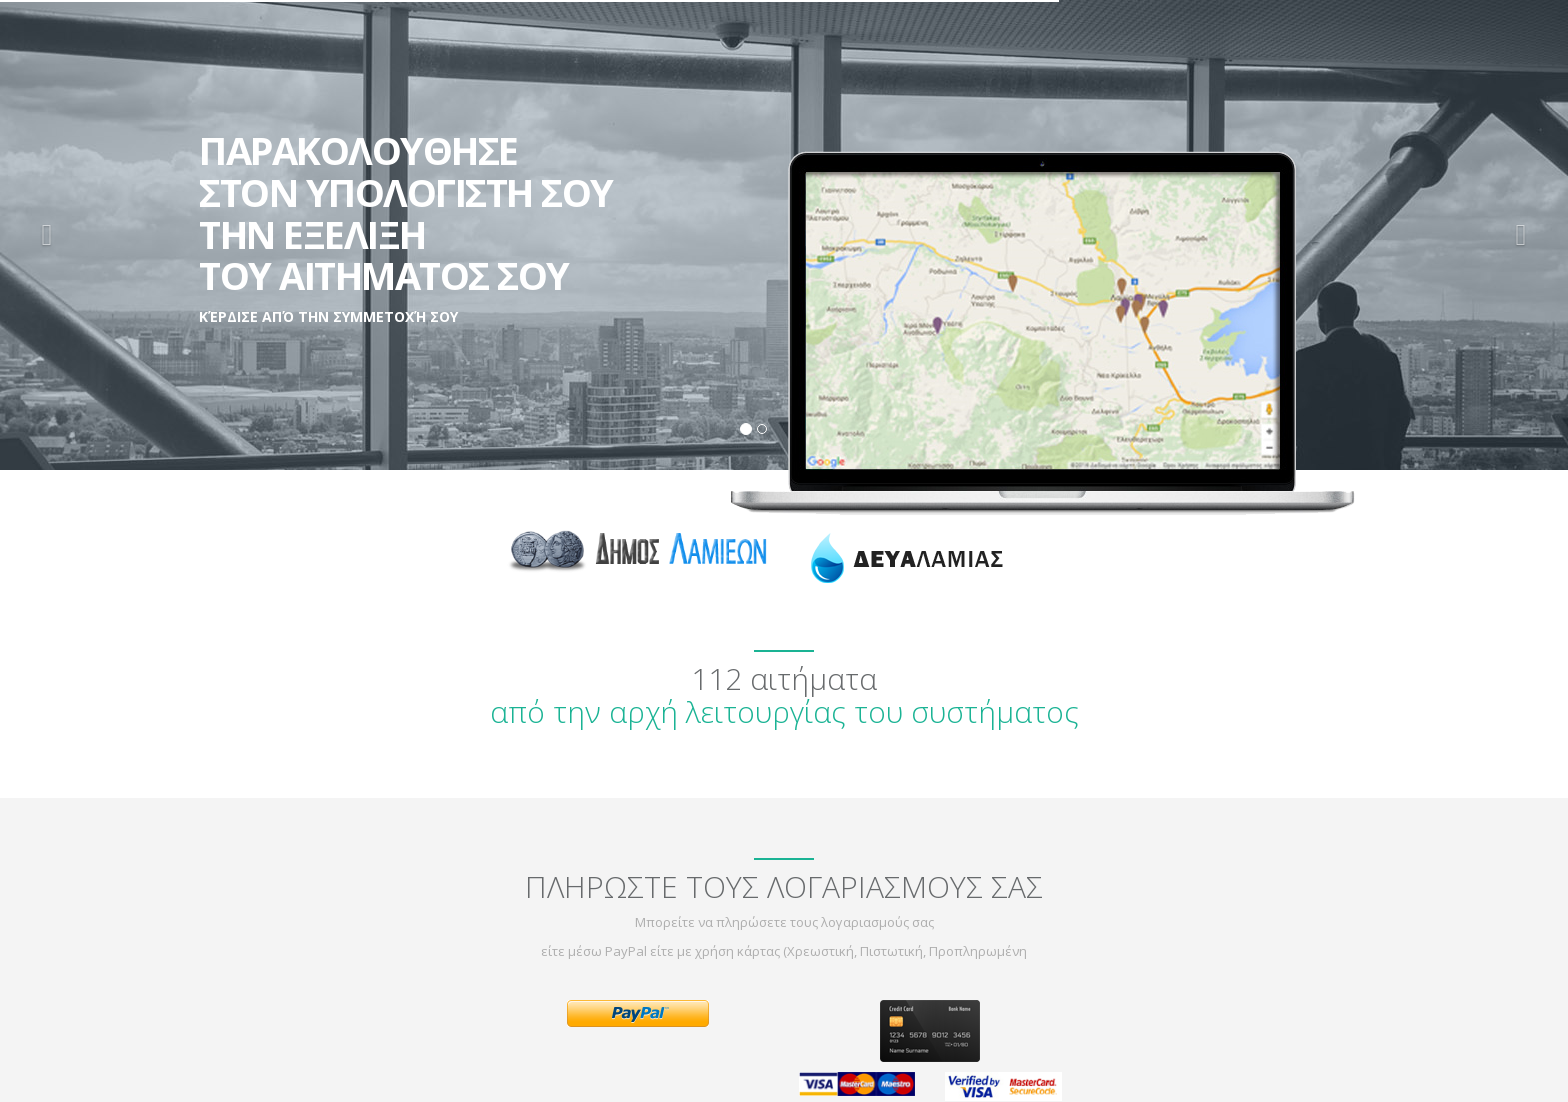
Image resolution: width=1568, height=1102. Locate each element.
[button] (47, 235)
